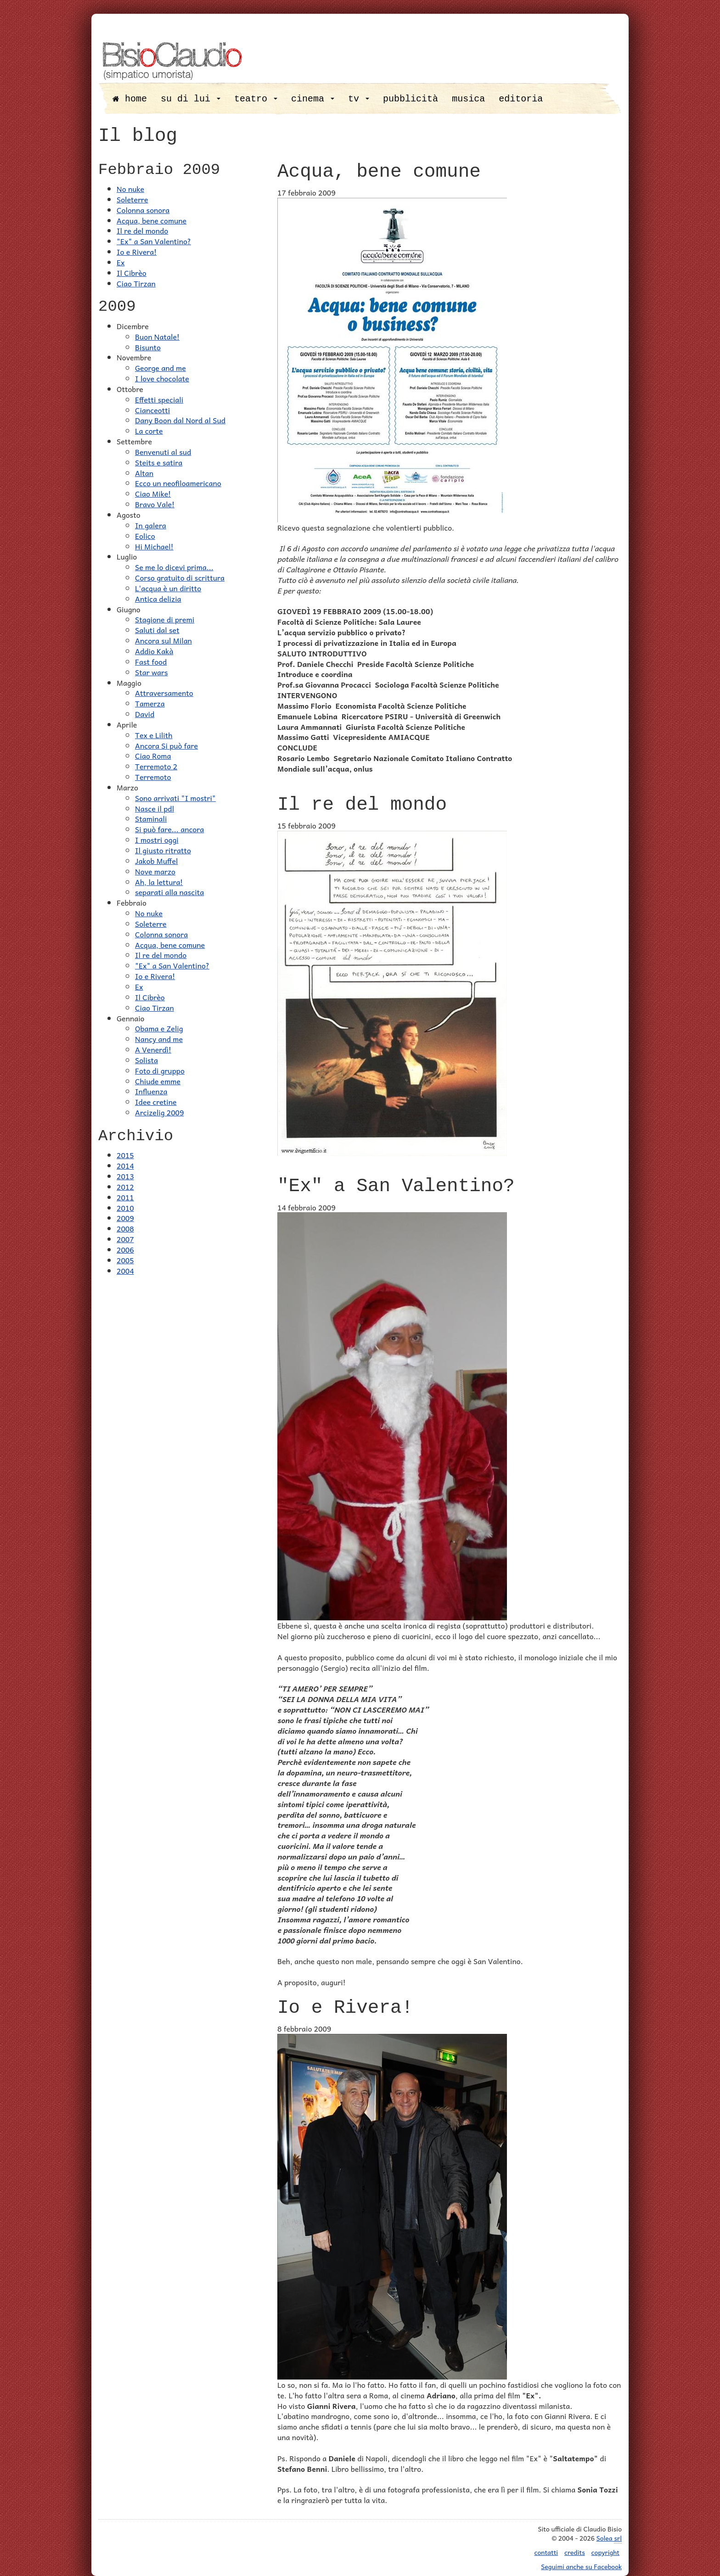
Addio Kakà (154, 651)
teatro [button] (255, 99)
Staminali (151, 818)
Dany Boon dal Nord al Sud (180, 420)
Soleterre (132, 199)
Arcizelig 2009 (159, 1112)
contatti (546, 2552)
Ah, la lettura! (159, 882)
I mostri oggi (157, 840)
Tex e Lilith (153, 735)
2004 (125, 1271)
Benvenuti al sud (163, 452)
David (144, 714)
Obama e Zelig (159, 1028)
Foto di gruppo (160, 1070)
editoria (521, 99)
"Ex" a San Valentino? (154, 241)
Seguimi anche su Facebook (581, 2566)
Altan (144, 473)
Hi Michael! (154, 546)
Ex (121, 262)
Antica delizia (158, 599)
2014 (125, 1165)
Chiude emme (157, 1081)
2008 (125, 1228)
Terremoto (153, 777)
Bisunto (148, 347)
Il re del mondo (142, 230)
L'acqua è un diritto (168, 588)
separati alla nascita (169, 892)
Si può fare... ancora (169, 829)
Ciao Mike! (153, 493)
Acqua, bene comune (151, 220)
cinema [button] (312, 99)
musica (468, 99)
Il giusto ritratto (163, 850)
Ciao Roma (153, 756)
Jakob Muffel (156, 861)
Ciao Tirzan (136, 283)
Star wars (151, 672)
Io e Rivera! (137, 252)
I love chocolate (162, 378)
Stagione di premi (164, 619)
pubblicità (410, 99)
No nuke (130, 189)
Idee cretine (156, 1102)
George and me (160, 368)
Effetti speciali (159, 399)
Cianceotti (152, 410)
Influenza (151, 1091)
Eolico (145, 536)
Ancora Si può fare (166, 745)
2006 (125, 1249)
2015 (125, 1155)
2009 (125, 1218)
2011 (125, 1197)
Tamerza (150, 703)
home (129, 99)
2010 (125, 1208)
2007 (125, 1239)
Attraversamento (164, 693)
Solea (609, 2538)
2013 (125, 1176)
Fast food (151, 661)
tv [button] (358, 99)
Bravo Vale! (154, 504)
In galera (150, 525)
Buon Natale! (157, 336)
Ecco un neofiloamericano (178, 483)
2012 (125, 1187)
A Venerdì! (153, 1049)
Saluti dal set (157, 630)
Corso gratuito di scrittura (180, 577)
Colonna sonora (143, 210)
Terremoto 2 (156, 766)
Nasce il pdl (154, 808)
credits (574, 2552)
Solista (146, 1060)
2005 (125, 1260)
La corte (149, 431)
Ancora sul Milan (163, 640)
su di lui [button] (190, 99)
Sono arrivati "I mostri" (175, 798)
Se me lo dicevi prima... (174, 567)
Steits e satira (158, 462)
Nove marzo (155, 871)
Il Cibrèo (131, 273)
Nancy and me (159, 1039)
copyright (605, 2552)
